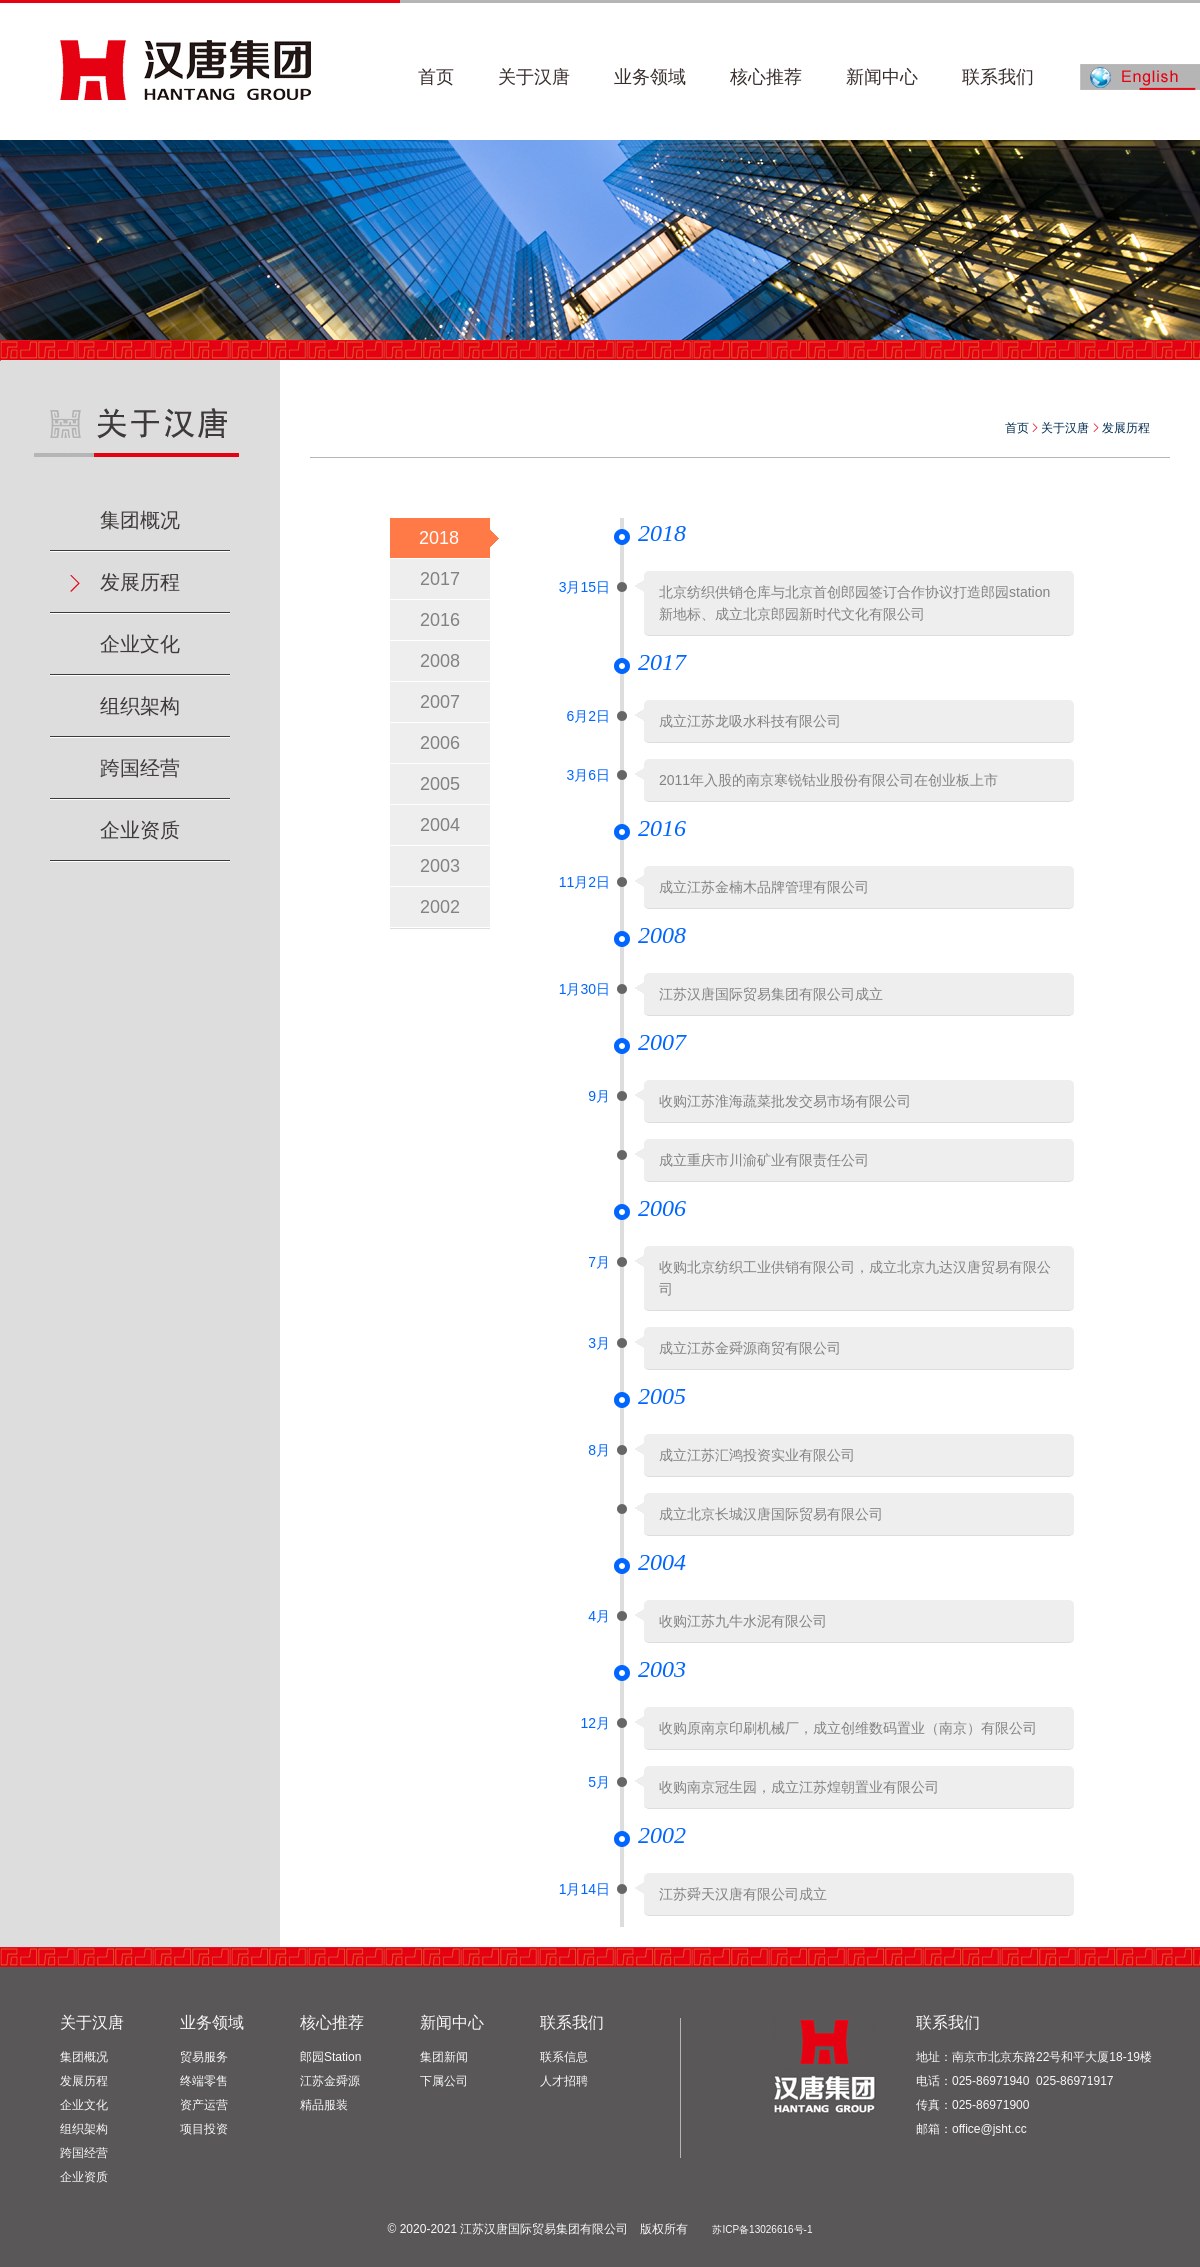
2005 (440, 784)
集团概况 (140, 520)
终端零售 (204, 2081)
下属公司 (444, 2081)
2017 (440, 579)
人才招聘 (564, 2081)
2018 (439, 538)
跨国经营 (140, 768)
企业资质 (140, 830)
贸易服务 (204, 2057)
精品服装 (324, 2105)
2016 (440, 620)
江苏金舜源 (330, 2081)
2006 (440, 743)
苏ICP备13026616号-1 (762, 2229)
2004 (440, 825)
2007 (440, 702)
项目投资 (204, 2129)
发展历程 (140, 582)
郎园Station (330, 2057)
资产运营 (204, 2105)
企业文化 (140, 644)
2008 (440, 661)
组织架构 (140, 706)
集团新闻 (444, 2057)
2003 (440, 866)
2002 (440, 907)
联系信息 (564, 2057)
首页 (1017, 428)
